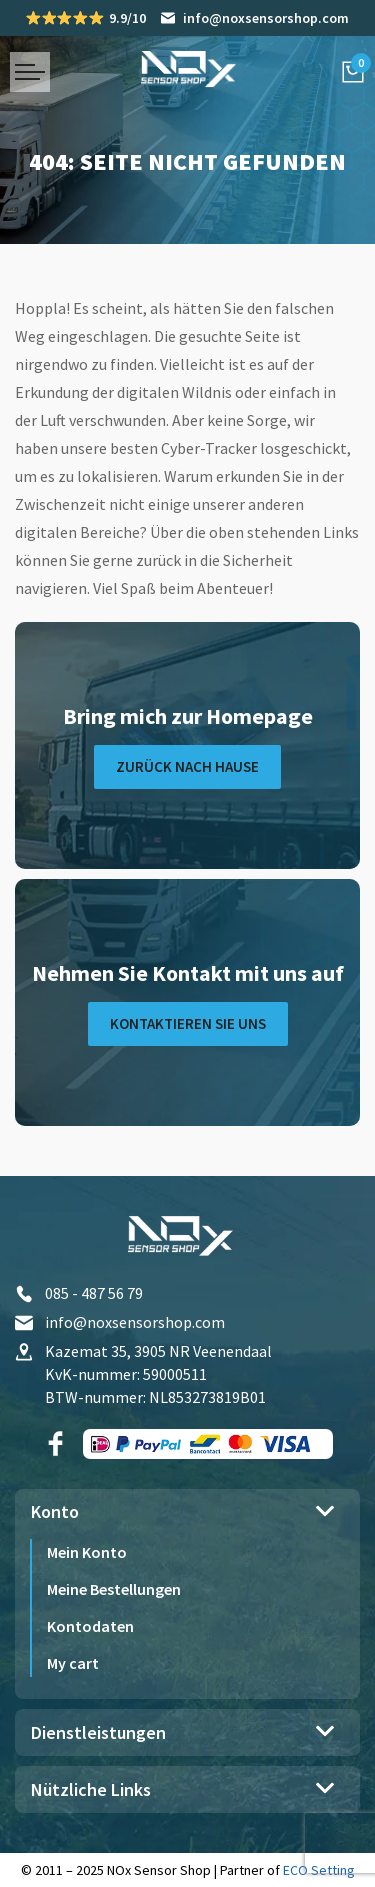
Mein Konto (87, 1552)
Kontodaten (90, 1626)
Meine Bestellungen (114, 1589)
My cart (73, 1663)
